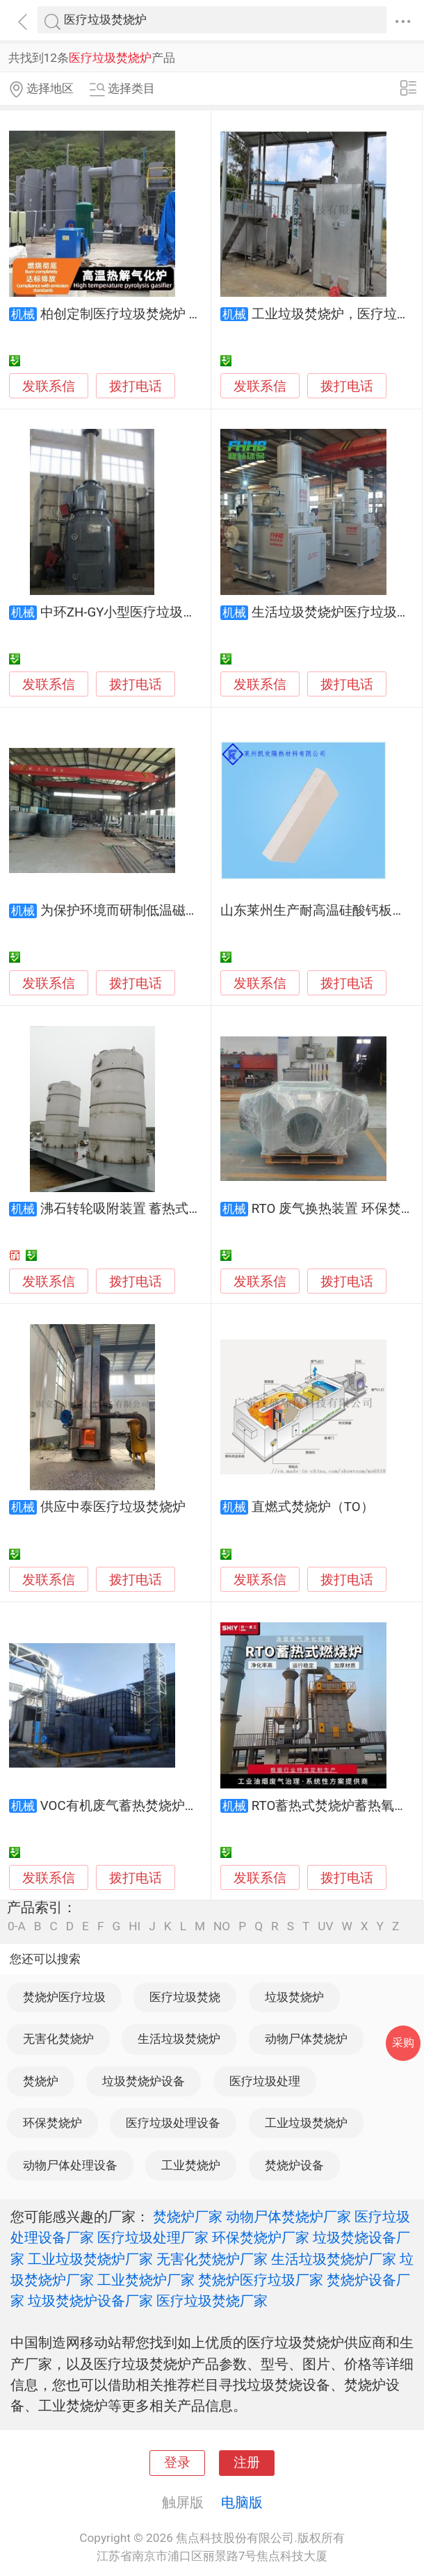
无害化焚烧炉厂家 (212, 2259)
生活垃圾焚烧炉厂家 (333, 2259)
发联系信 (48, 386)
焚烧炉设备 (294, 2165)
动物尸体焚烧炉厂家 (288, 2216)
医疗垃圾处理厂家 (153, 2237)
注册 (247, 2462)
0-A (17, 1926)
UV (325, 1926)
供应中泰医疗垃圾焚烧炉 (113, 1507)
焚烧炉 (40, 2081)
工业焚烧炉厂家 (146, 2280)
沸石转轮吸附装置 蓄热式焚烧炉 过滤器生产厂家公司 (195, 1208)
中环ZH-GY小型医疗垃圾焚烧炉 (131, 612)
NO (221, 1926)
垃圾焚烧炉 (294, 1997)
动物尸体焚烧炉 (306, 2039)
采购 (403, 2042)
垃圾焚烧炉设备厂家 (90, 2300)
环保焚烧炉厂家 (260, 2237)
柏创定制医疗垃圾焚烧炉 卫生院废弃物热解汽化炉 (187, 314)
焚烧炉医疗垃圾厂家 (260, 2280)
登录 (177, 2462)
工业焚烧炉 (190, 2165)
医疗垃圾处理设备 (173, 2123)
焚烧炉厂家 (187, 2216)
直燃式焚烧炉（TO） (313, 1507)
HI (134, 1926)
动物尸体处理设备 (70, 2165)
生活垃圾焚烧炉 (179, 2039)
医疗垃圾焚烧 (184, 1997)
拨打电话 (135, 386)
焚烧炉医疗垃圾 (64, 1997)
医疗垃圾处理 (264, 2081)
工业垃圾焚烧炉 (306, 2123)
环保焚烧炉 (52, 2123)
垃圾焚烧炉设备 (143, 2081)
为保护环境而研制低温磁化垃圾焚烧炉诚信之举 (179, 910)
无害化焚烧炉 (58, 2039)
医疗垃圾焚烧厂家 (212, 2300)
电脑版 (242, 2502)
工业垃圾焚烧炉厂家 (90, 2259)
